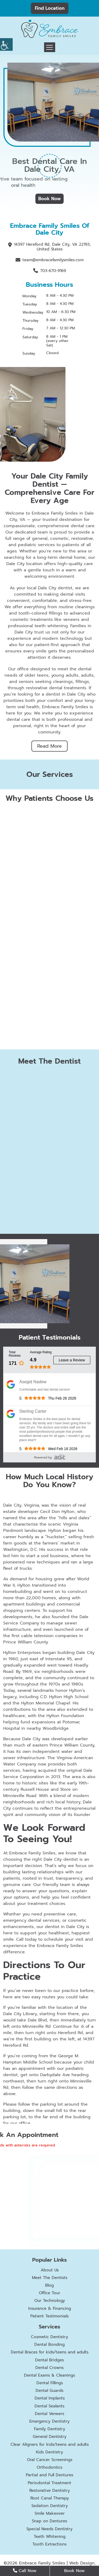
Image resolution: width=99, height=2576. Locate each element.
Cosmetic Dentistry (49, 2336)
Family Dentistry (49, 2429)
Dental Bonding (49, 2344)
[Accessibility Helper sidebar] (6, 44)
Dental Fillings (49, 2383)
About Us (50, 2270)
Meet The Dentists (49, 2277)
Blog (49, 2285)
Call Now (24, 2571)
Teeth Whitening (49, 2536)
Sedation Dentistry (49, 2505)
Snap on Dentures (49, 2521)
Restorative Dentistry (49, 2490)
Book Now (49, 198)
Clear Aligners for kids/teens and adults (50, 2444)
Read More (49, 746)
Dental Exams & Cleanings (49, 2375)
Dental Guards (49, 2390)
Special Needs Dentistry (49, 2529)
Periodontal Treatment (49, 2483)
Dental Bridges (49, 2360)
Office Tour (49, 2293)
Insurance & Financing (49, 2308)
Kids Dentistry (49, 2452)
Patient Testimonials (49, 2316)
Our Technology (49, 2300)
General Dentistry (50, 2436)
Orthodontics (49, 2467)
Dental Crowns (49, 2367)
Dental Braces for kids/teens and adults (49, 2352)
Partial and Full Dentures (49, 2475)
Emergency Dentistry (49, 2421)
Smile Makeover (50, 2513)
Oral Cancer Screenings (49, 2459)
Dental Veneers (49, 2413)
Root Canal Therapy (49, 2498)
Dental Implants (50, 2398)
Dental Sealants (49, 2406)
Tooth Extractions (49, 2544)
